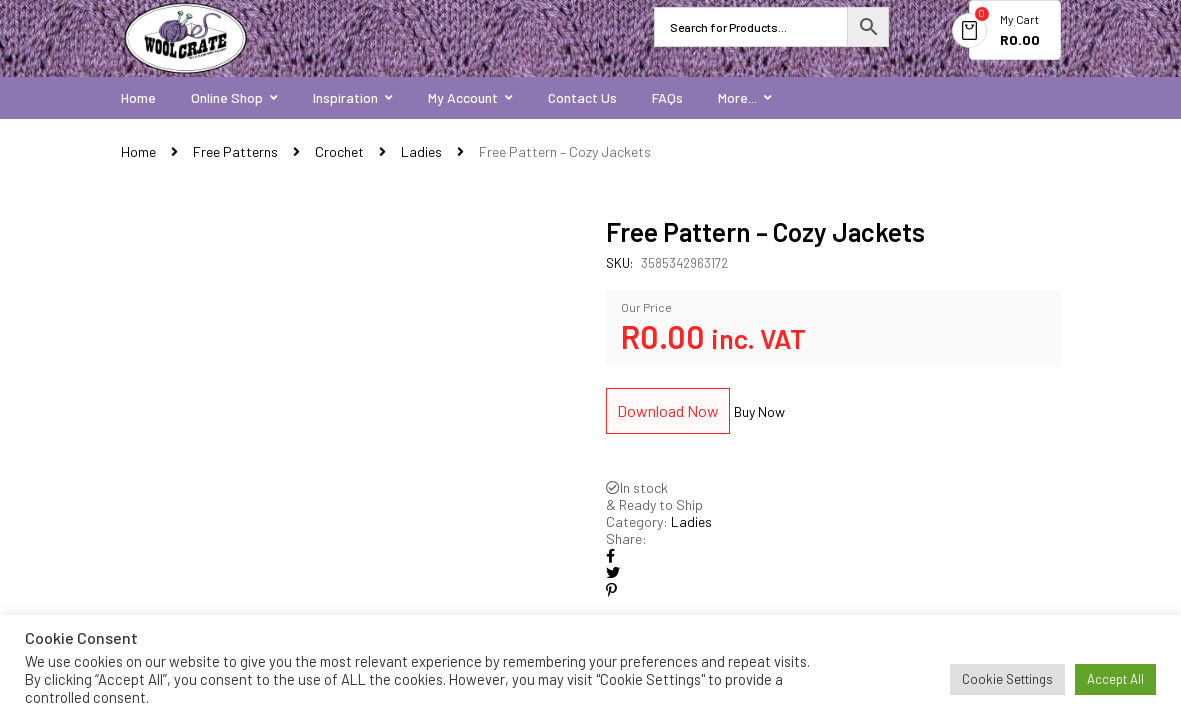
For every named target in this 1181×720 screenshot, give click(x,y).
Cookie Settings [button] (1007, 679)
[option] (348, 459)
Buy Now (759, 411)
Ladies (421, 151)
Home (138, 151)
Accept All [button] (1115, 679)
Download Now (668, 410)
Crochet (339, 151)
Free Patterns (235, 151)
